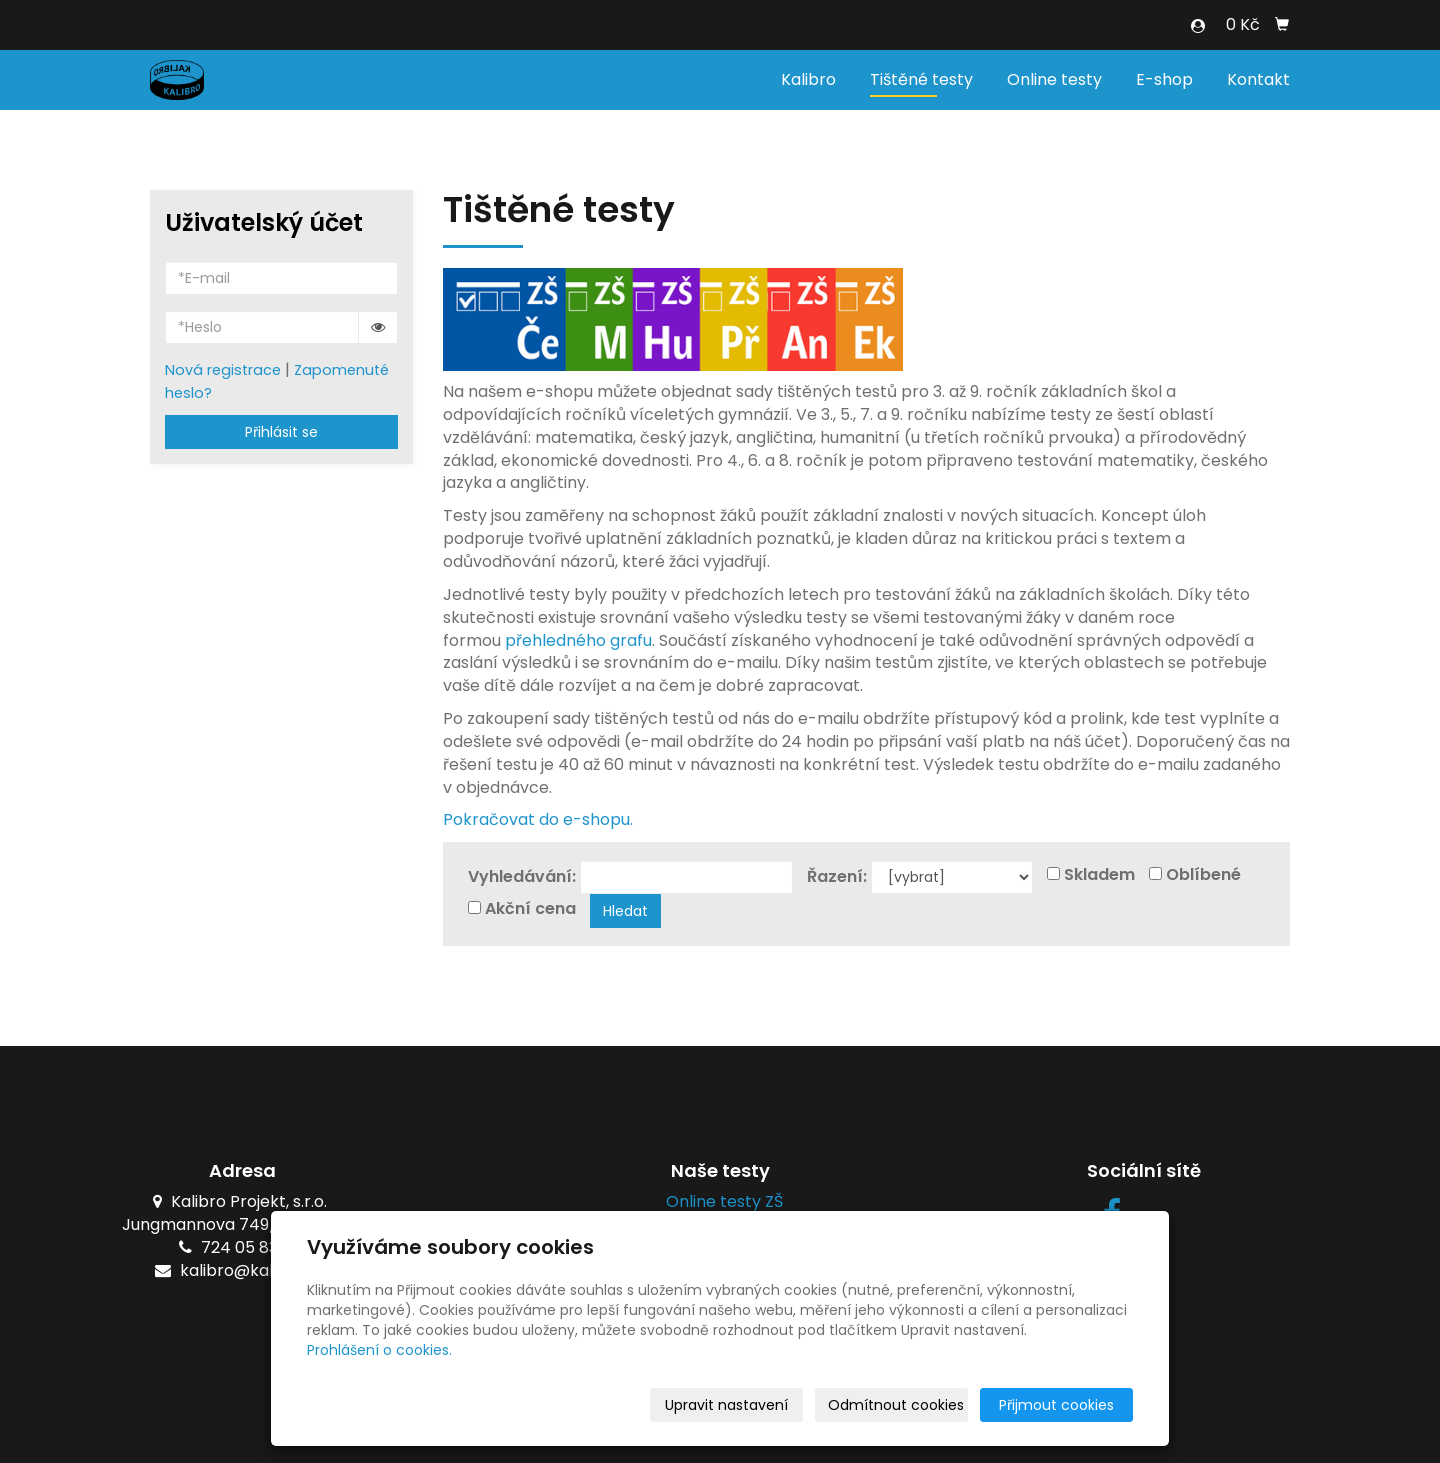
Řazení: (837, 877)
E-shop (1164, 79)
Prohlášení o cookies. (379, 1350)
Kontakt (1258, 79)
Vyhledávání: (522, 877)
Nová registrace (223, 370)
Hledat (625, 911)
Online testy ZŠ (720, 1201)
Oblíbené (1203, 875)
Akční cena (530, 909)
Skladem (1099, 875)
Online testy (1054, 79)
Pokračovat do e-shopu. (538, 819)
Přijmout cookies (1056, 1405)
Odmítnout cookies (896, 1405)
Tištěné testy (921, 79)
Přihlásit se (281, 432)
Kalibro (808, 79)
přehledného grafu (578, 640)
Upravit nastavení (726, 1405)
